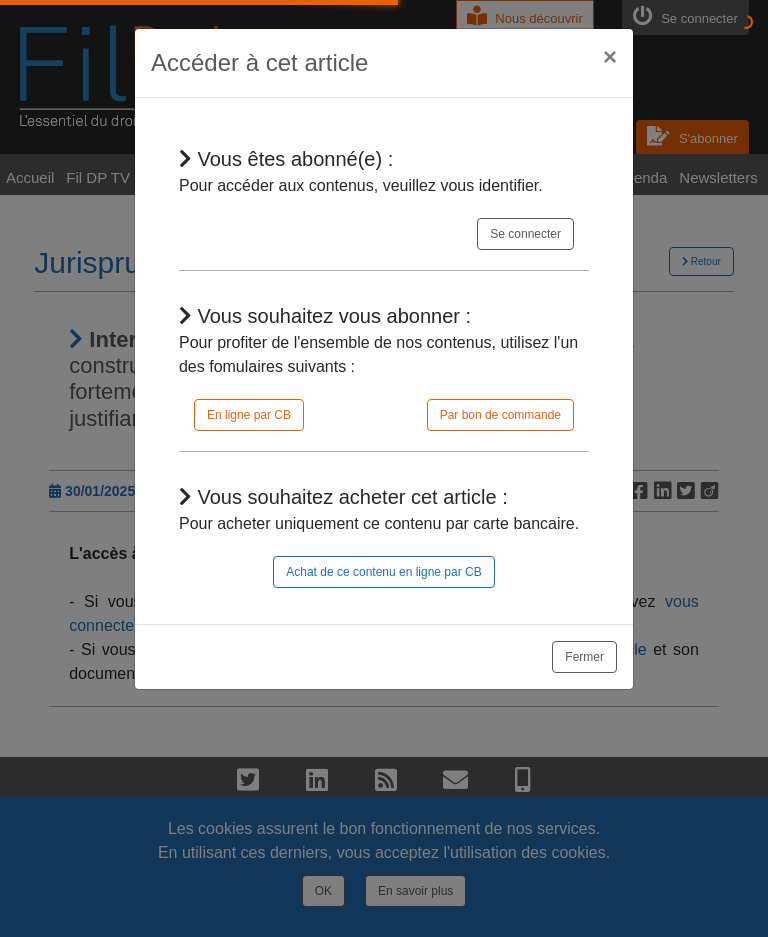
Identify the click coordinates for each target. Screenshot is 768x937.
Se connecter (525, 234)
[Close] (610, 57)
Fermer (584, 657)
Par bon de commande (500, 415)
